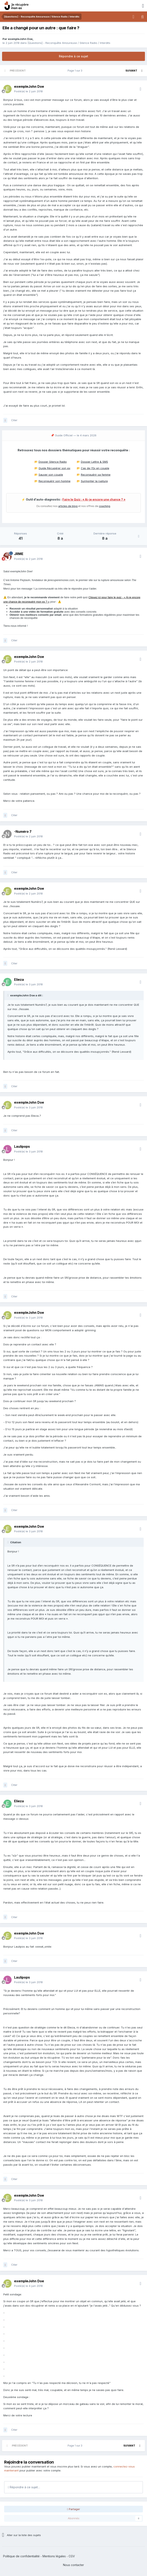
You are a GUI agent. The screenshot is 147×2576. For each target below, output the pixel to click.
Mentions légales (54, 2556)
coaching (104, 506)
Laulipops (22, 1146)
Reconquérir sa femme (96, 474)
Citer (14, 420)
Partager (73, 2509)
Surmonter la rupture (94, 481)
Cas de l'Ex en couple (95, 468)
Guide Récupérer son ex (54, 468)
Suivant (131, 70)
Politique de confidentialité (21, 2556)
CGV (72, 2556)
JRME (18, 554)
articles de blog (68, 506)
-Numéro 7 (23, 831)
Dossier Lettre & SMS (94, 461)
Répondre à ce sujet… (24, 2487)
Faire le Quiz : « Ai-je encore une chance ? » (93, 499)
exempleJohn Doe (20, 39)
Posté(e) (28, 91)
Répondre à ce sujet (73, 56)
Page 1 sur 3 (76, 70)
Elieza (19, 979)
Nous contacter (73, 2565)
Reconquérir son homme (54, 481)
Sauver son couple (51, 474)
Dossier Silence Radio (53, 461)
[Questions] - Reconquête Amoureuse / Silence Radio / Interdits (69, 42)
